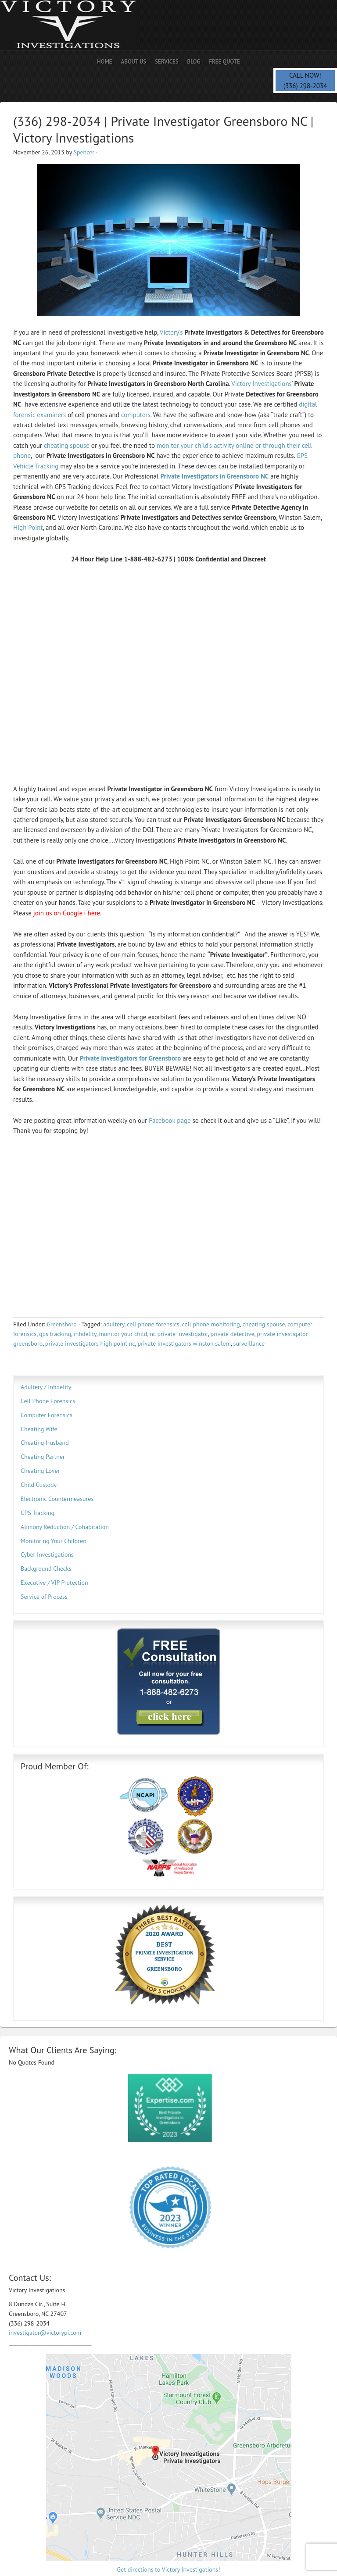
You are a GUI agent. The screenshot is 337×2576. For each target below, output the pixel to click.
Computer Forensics (46, 1415)
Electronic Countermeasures (57, 1499)
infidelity (85, 1334)
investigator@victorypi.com (45, 2333)
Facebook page (169, 1120)
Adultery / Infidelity (46, 1387)
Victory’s (171, 332)
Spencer (83, 152)
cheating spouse (67, 445)
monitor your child (123, 1334)
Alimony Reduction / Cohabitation (65, 1527)
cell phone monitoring (211, 1324)
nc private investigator (179, 1334)
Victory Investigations (261, 383)
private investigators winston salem (184, 1343)
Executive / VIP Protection (54, 1582)
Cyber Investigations (47, 1554)
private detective (233, 1334)
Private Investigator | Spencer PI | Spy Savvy (77, 25)
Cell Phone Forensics (48, 1401)
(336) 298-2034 (305, 86)
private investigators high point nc (90, 1343)
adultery (113, 1324)
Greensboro (61, 1324)
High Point (28, 527)
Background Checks (46, 1568)
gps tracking (55, 1334)
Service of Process (44, 1597)
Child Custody (39, 1485)
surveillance (249, 1343)
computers (136, 415)
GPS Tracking (37, 1513)
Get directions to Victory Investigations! (168, 2569)
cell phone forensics (153, 1324)
